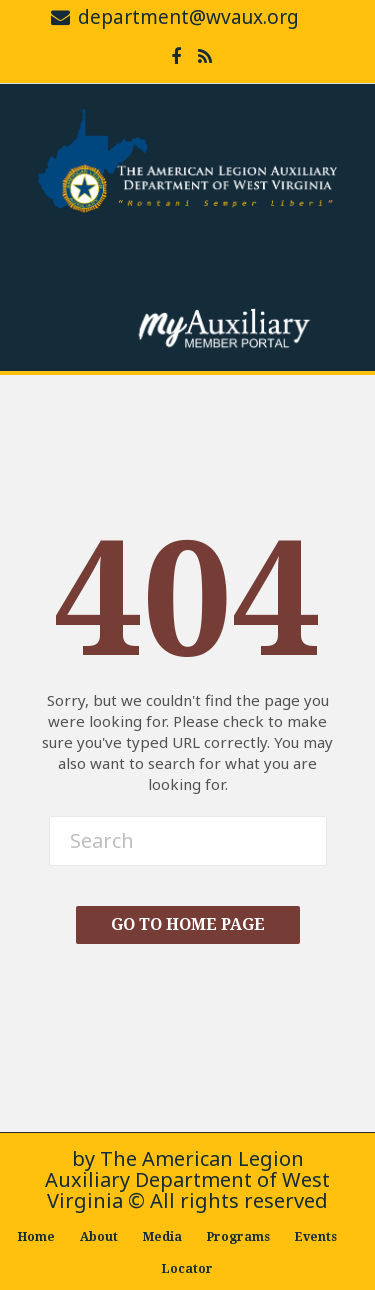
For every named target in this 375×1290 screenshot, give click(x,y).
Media (162, 1237)
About (99, 1237)
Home (36, 1237)
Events (316, 1237)
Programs (238, 1237)
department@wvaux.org (188, 17)
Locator (187, 1269)
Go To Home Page (188, 924)
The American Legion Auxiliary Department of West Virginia (187, 1179)
